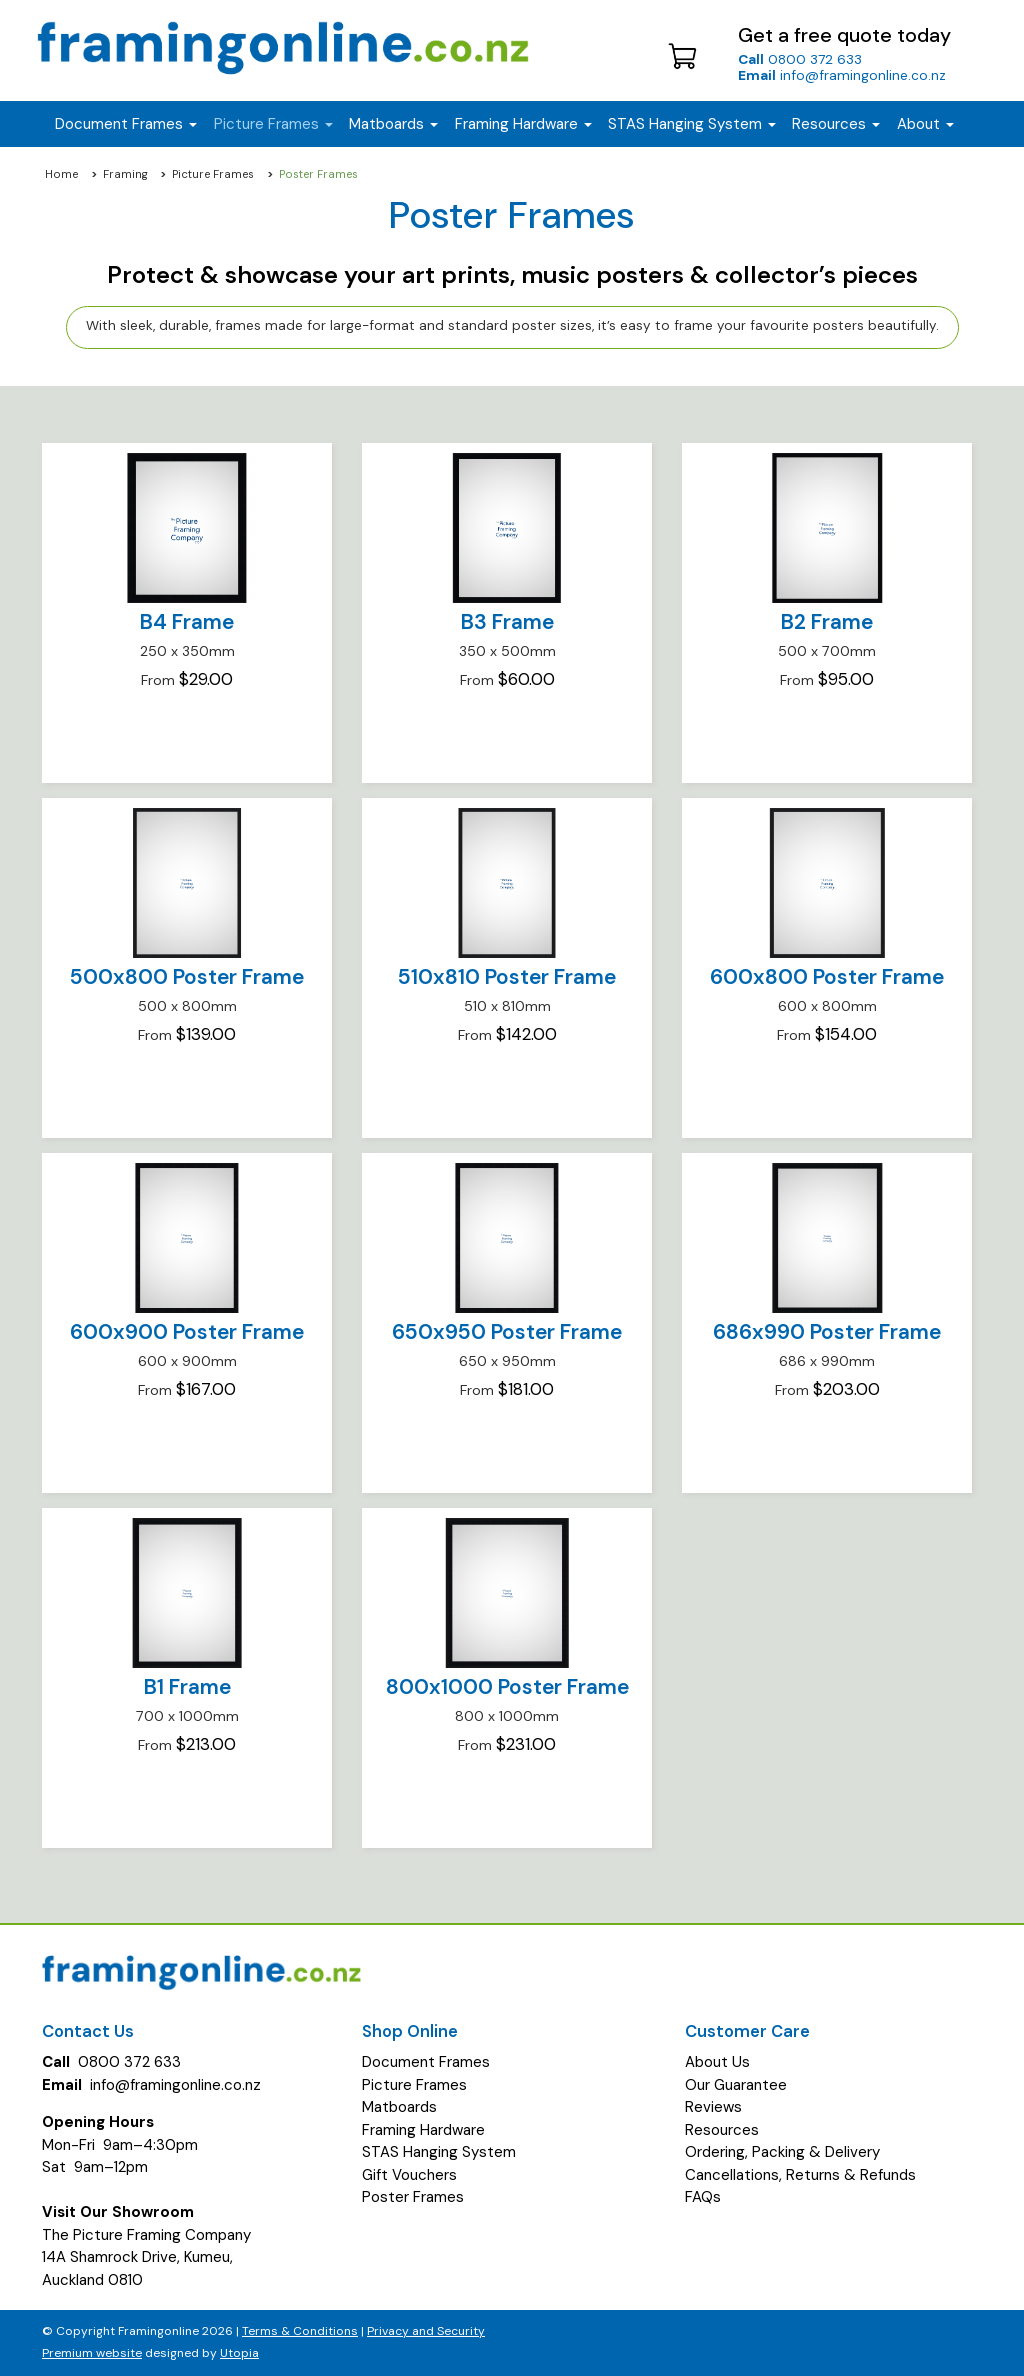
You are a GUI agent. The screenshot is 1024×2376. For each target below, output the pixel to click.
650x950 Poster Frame (507, 1332)
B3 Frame (507, 622)
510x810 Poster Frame (507, 977)
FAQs (703, 2197)
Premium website (92, 2353)
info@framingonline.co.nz (842, 75)
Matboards (399, 2107)
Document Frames (426, 2062)
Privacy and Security (426, 2331)
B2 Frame (827, 622)
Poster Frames (413, 2197)
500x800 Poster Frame (187, 977)
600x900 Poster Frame (187, 1332)
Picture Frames (213, 174)
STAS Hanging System (439, 2152)
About (925, 124)
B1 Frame (187, 1687)
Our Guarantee (736, 2085)
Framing (125, 174)
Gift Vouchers (409, 2175)
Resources (836, 124)
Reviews (713, 2107)
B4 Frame (187, 622)
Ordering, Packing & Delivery (782, 2152)
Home (61, 174)
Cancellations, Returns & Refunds (800, 2175)
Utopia (239, 2353)
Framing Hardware (423, 2130)
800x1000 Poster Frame (507, 1687)
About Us (717, 2062)
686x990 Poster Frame (827, 1332)
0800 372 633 (800, 59)
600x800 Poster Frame (827, 977)
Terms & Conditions (300, 2331)
